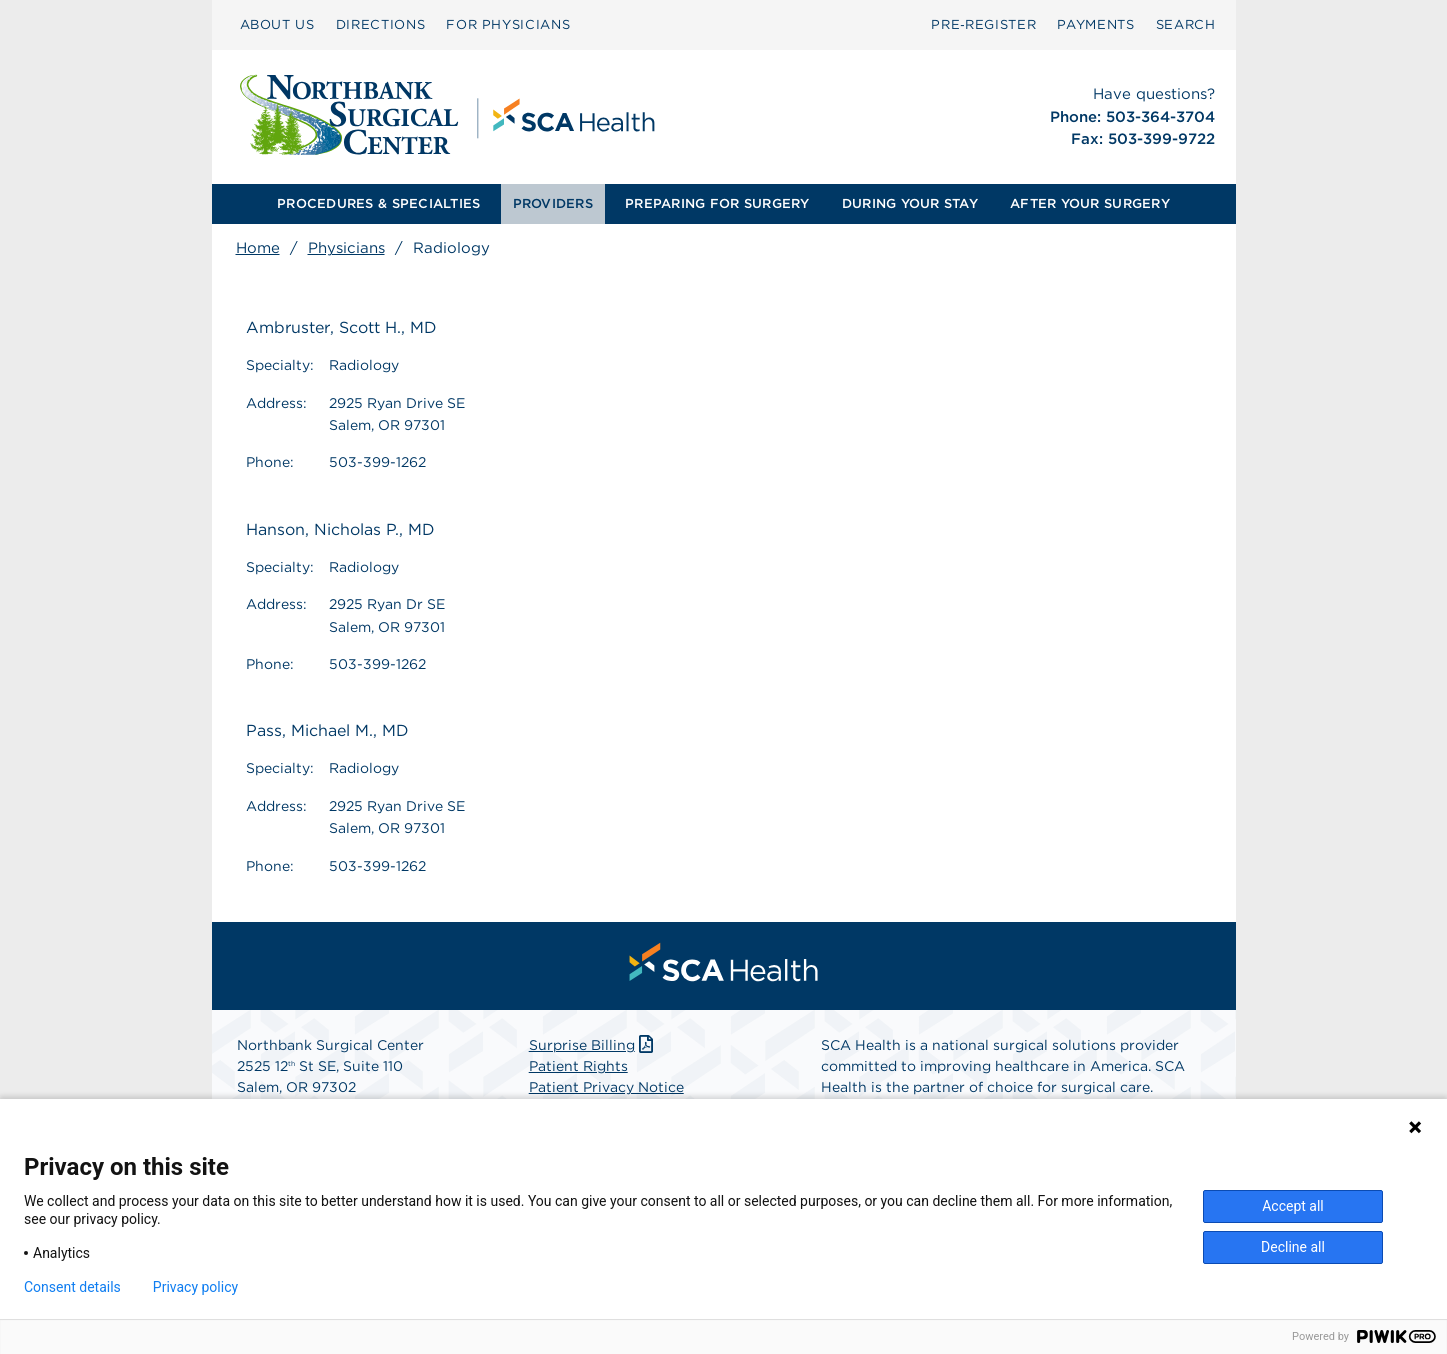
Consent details (72, 1287)
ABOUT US (277, 24)
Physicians (346, 248)
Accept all (1293, 1206)
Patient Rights (578, 1066)
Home (258, 248)
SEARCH (1186, 24)
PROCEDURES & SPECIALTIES (378, 203)
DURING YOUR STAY (910, 203)
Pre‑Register (983, 24)
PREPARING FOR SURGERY (717, 203)
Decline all (1293, 1247)
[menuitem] (277, 25)
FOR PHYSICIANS (508, 24)
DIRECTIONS (381, 24)
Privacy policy (195, 1287)
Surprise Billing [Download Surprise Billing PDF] (593, 1045)
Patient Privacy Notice (606, 1087)
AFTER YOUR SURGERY (1090, 203)
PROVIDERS (553, 203)
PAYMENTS (1095, 24)
